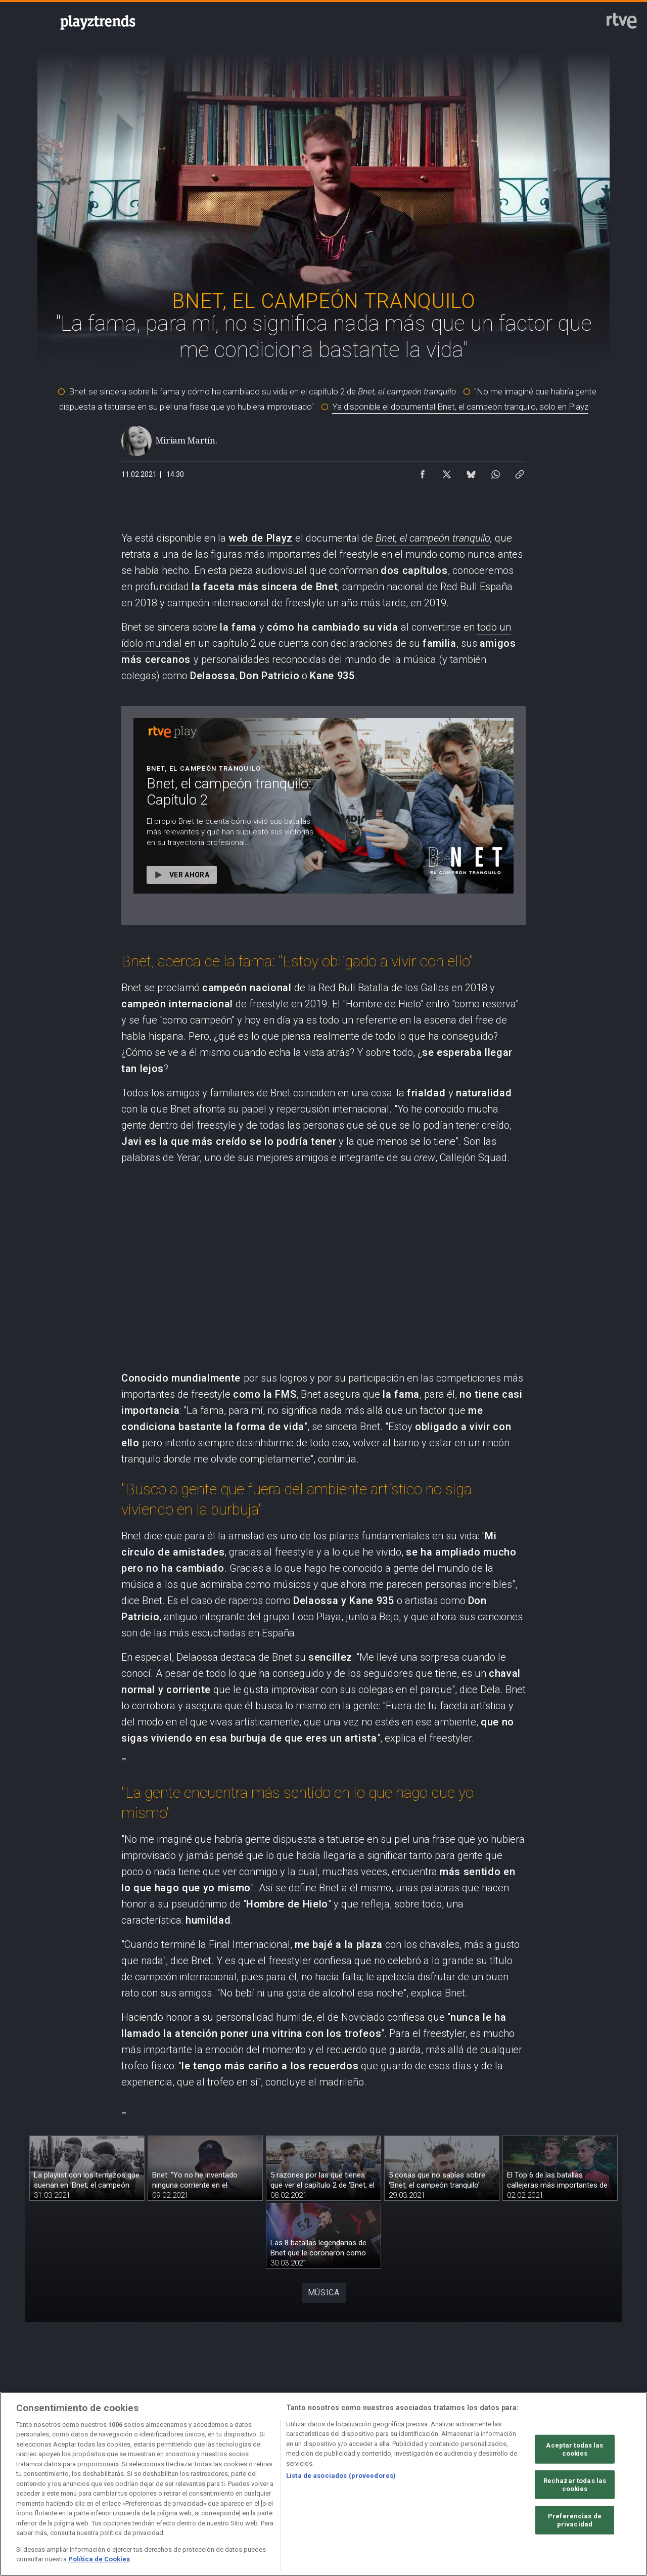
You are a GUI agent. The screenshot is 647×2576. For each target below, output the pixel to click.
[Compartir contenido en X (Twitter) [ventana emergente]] (447, 471)
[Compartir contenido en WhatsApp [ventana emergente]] (495, 471)
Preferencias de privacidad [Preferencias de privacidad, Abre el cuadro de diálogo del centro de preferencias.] (575, 2520)
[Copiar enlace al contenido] (519, 471)
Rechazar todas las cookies (574, 2485)
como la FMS (264, 1394)
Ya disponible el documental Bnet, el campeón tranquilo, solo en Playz (460, 407)
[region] (323, 2484)
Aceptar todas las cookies (574, 2449)
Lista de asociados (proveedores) (341, 2475)
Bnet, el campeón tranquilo (433, 538)
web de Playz (260, 538)
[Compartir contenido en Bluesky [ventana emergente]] (471, 471)
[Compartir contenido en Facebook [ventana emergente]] (422, 471)
